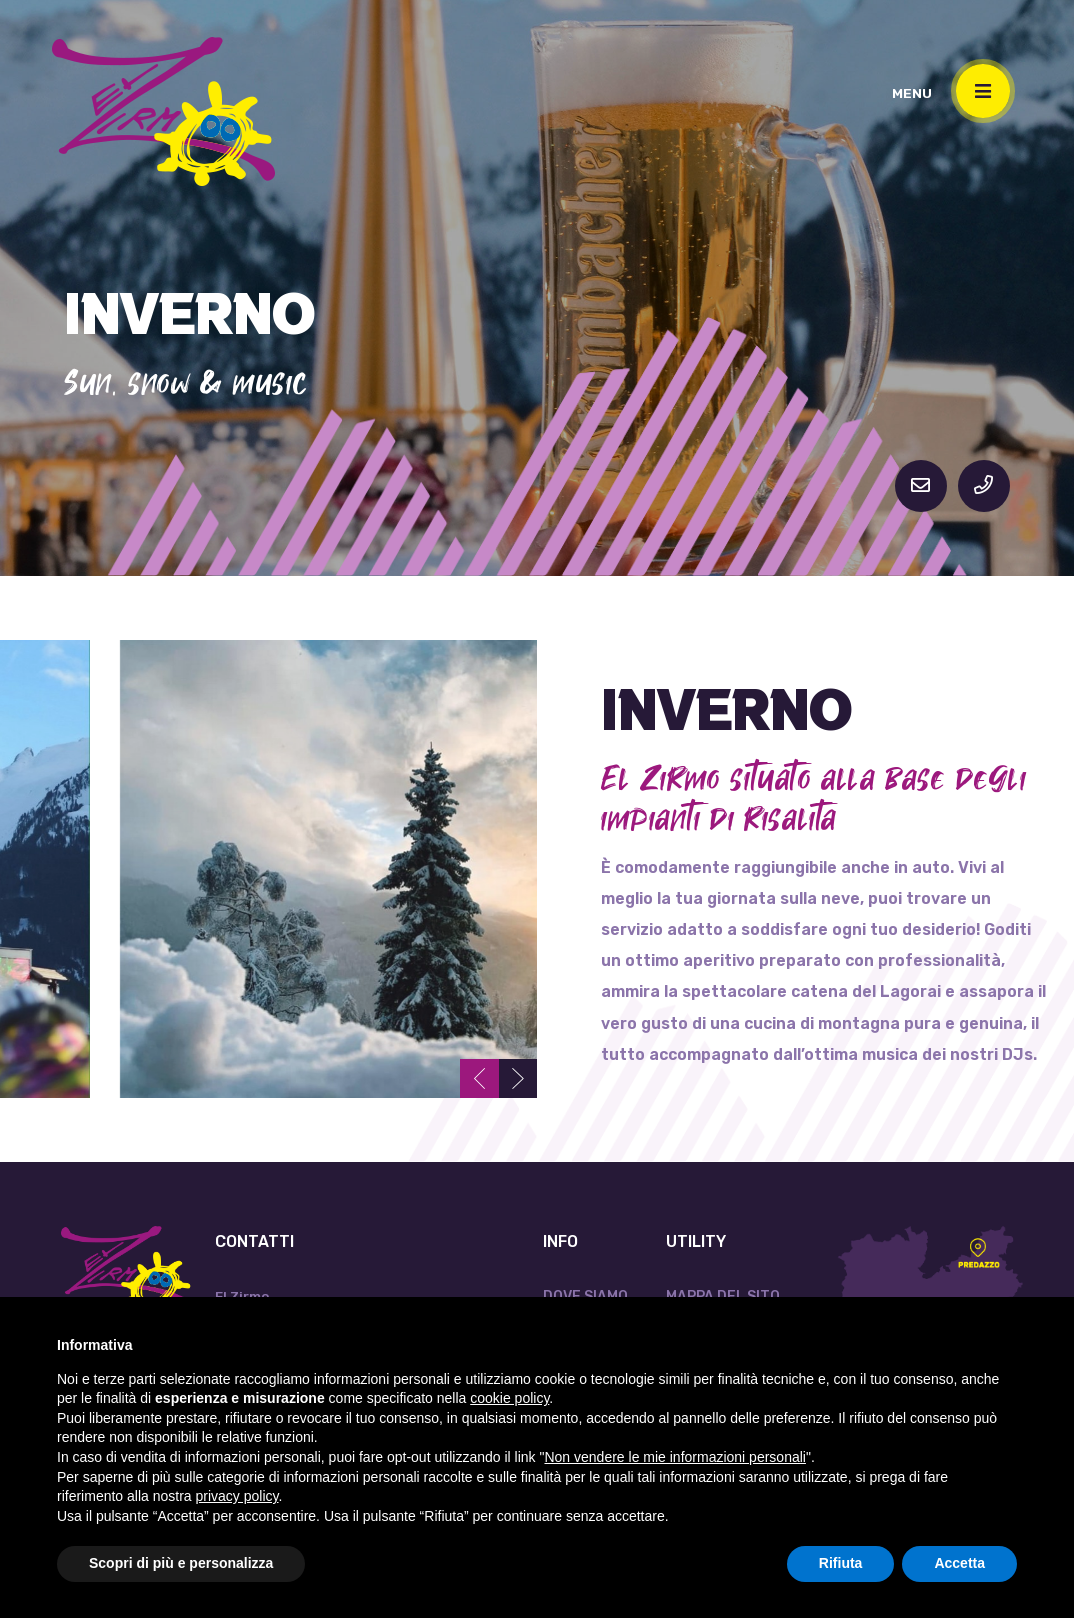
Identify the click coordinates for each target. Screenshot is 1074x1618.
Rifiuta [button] (841, 1563)
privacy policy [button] (237, 1496)
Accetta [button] (959, 1563)
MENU (912, 93)
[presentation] (477, 1078)
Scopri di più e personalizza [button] (181, 1563)
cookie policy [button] (509, 1398)
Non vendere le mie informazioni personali (674, 1457)
